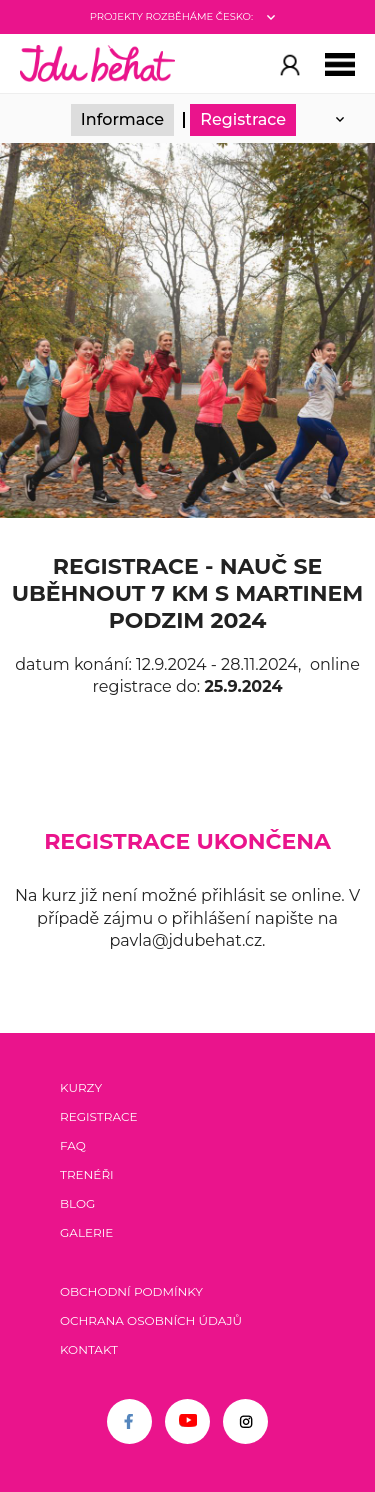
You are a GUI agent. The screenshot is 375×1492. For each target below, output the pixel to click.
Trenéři (87, 1174)
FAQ (73, 1145)
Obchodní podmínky (131, 1291)
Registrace (243, 119)
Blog (77, 1203)
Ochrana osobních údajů (151, 1320)
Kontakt (89, 1349)
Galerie (86, 1232)
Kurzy (81, 1087)
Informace (122, 119)
